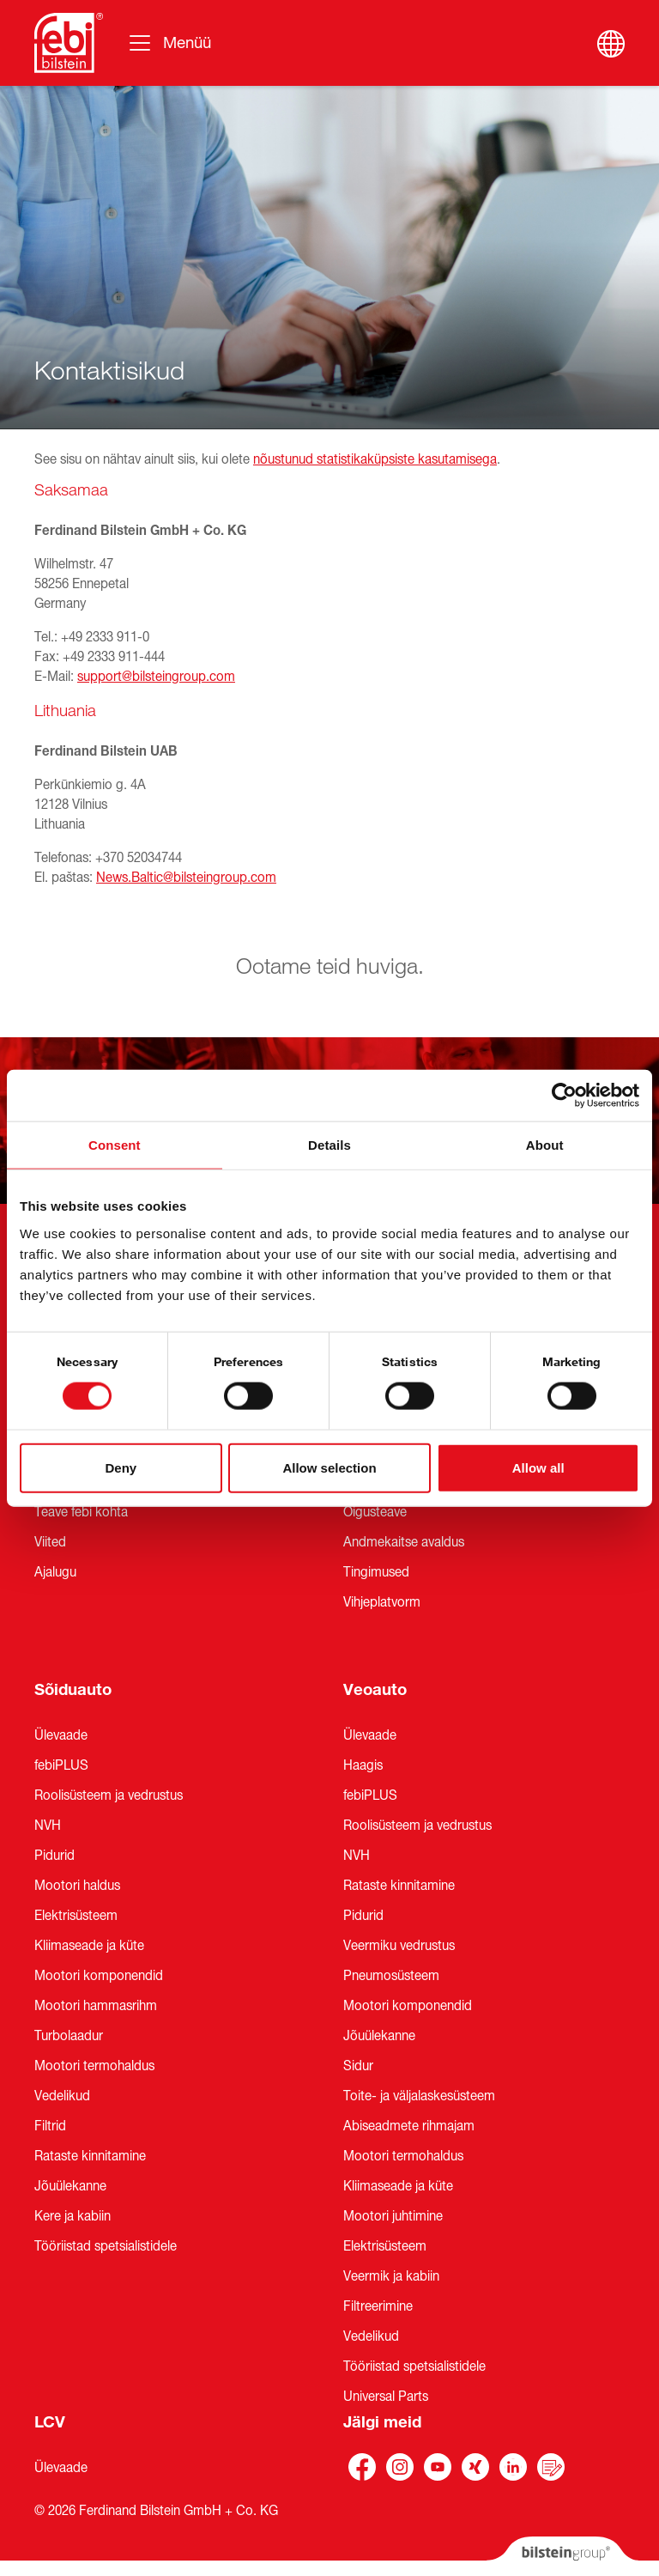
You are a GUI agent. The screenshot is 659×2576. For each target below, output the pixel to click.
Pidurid (54, 1855)
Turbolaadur (68, 2036)
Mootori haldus (77, 1886)
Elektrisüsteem (76, 1916)
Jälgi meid (382, 2422)
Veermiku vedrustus (399, 1946)
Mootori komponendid (98, 1976)
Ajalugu (55, 1572)
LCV (49, 2422)
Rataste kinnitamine (90, 2156)
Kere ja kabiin (72, 2216)
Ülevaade (61, 1735)
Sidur (358, 2066)
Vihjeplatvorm (381, 1602)
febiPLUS (61, 1765)
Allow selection (329, 1467)
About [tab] (545, 1145)
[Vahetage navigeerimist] (169, 43)
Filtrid (50, 2126)
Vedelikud (62, 2096)
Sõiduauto (73, 1689)
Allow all (538, 1467)
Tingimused (376, 1572)
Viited (50, 1542)
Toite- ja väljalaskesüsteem (419, 2096)
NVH (47, 1825)
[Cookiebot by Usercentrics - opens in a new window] (564, 1096)
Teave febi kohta (81, 1512)
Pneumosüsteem (391, 1976)
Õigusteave (375, 1512)
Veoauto (375, 1689)
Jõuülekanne (70, 2186)
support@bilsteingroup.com (156, 676)
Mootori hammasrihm (95, 2006)
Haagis (363, 1765)
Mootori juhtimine (393, 2216)
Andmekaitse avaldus (403, 1542)
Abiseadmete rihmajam (409, 2126)
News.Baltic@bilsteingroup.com (186, 877)
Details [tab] (329, 1145)
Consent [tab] (114, 1145)
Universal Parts (385, 2396)
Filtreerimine (378, 2306)
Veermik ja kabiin (391, 2276)
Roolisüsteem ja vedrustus (108, 1795)
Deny (120, 1467)
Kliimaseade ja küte (89, 1946)
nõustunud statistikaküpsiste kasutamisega (375, 459)
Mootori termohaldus (94, 2066)
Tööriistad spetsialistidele (105, 2246)
